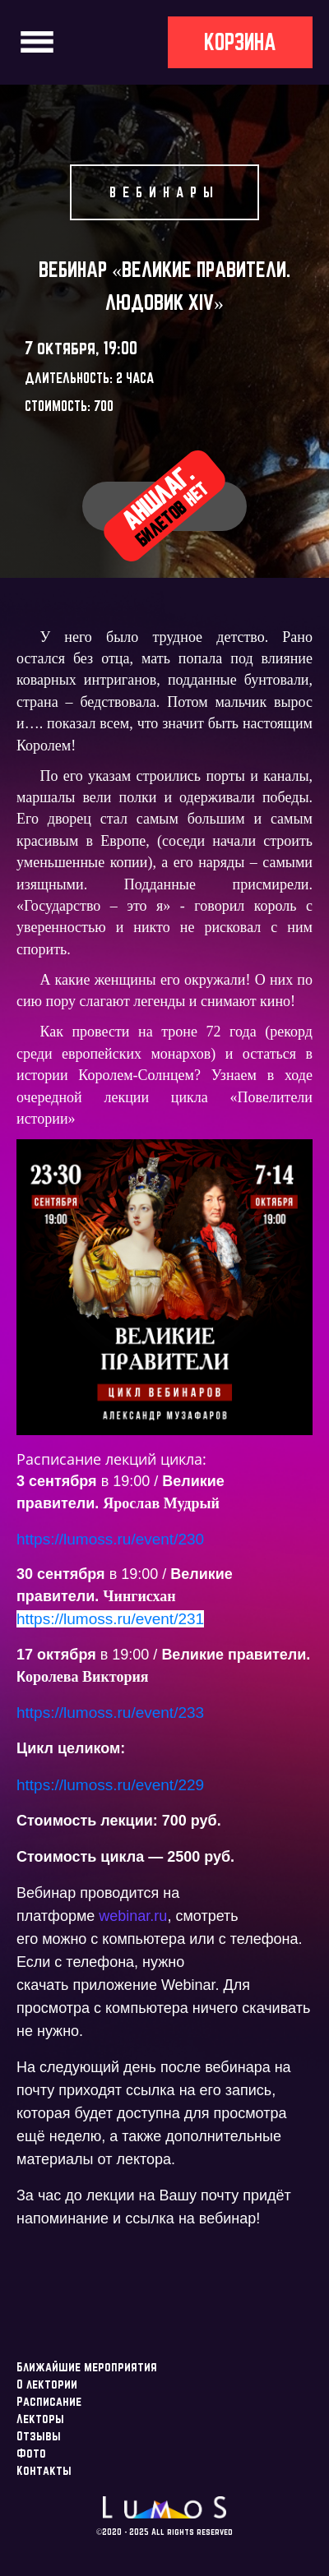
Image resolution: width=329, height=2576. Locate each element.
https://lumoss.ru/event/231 (110, 1618)
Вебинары (164, 192)
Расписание (48, 2401)
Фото (31, 2453)
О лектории (46, 2384)
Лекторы (40, 2419)
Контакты (44, 2470)
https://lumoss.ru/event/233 (110, 1712)
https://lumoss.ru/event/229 (110, 1785)
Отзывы (38, 2436)
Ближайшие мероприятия (86, 2367)
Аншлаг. (164, 505)
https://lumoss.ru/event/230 (110, 1539)
